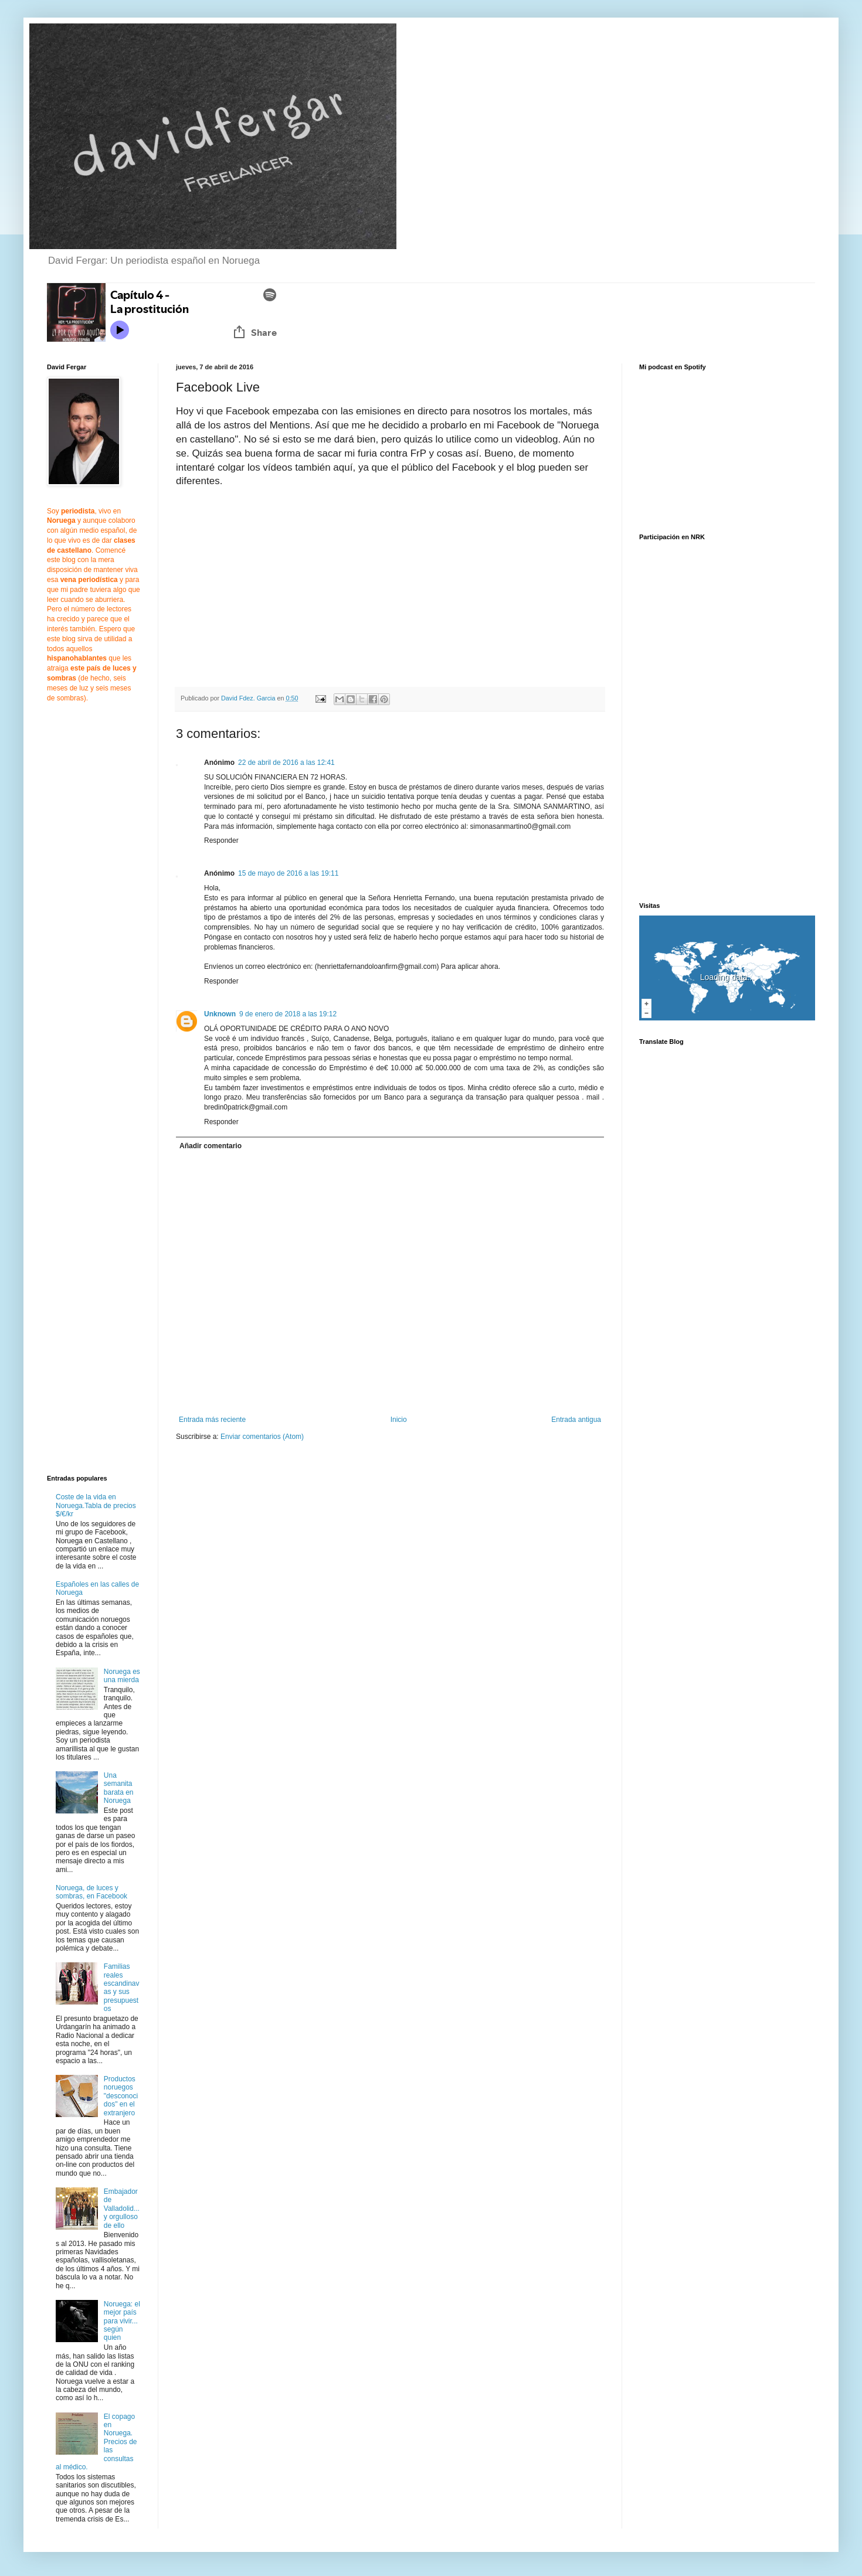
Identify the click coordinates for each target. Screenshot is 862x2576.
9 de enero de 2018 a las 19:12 (288, 1014)
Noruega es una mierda (122, 1676)
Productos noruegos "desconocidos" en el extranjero (121, 2096)
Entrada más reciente (212, 1419)
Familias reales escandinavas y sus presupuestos (122, 1987)
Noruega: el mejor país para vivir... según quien (122, 2321)
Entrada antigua (576, 1419)
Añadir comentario (210, 1146)
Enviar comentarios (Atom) (262, 1436)
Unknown (220, 1014)
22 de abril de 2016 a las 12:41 (286, 762)
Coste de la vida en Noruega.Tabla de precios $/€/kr (96, 1505)
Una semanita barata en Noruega (119, 1788)
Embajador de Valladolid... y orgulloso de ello (122, 2208)
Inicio (399, 1419)
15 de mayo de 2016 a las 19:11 (288, 873)
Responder (221, 840)
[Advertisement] (82, 906)
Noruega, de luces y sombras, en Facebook (91, 1892)
